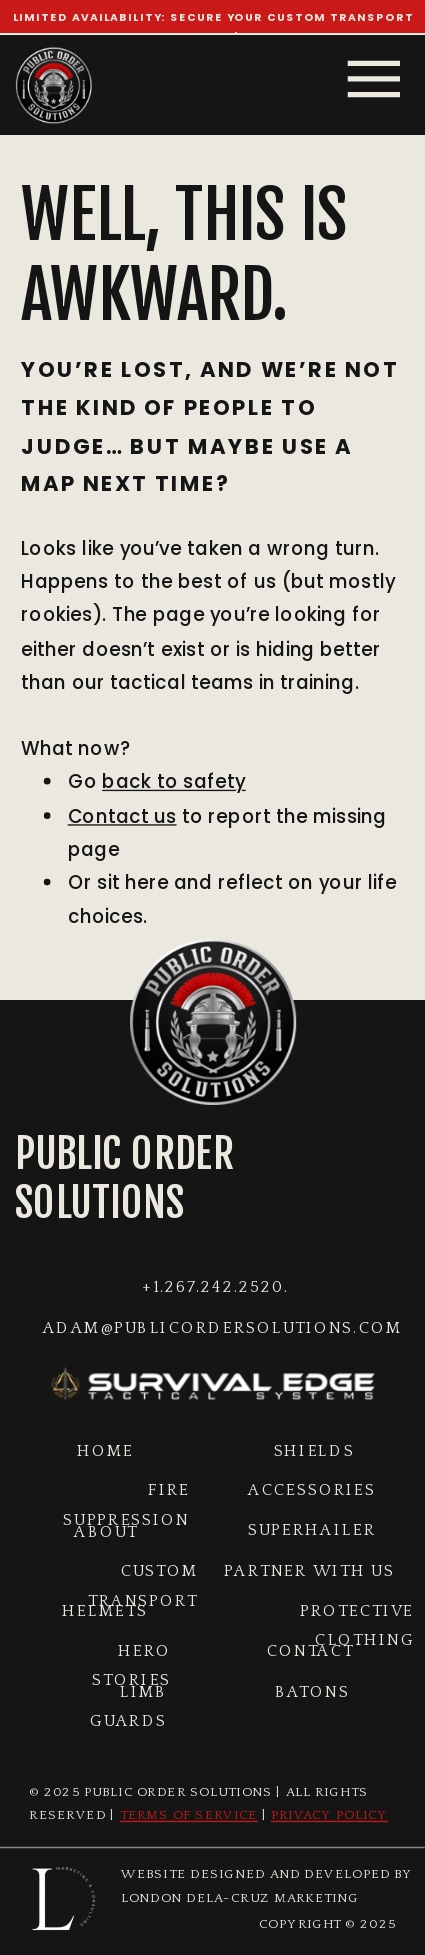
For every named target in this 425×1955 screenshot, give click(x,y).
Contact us (122, 816)
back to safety (173, 782)
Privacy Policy (329, 1816)
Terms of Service (189, 1816)
